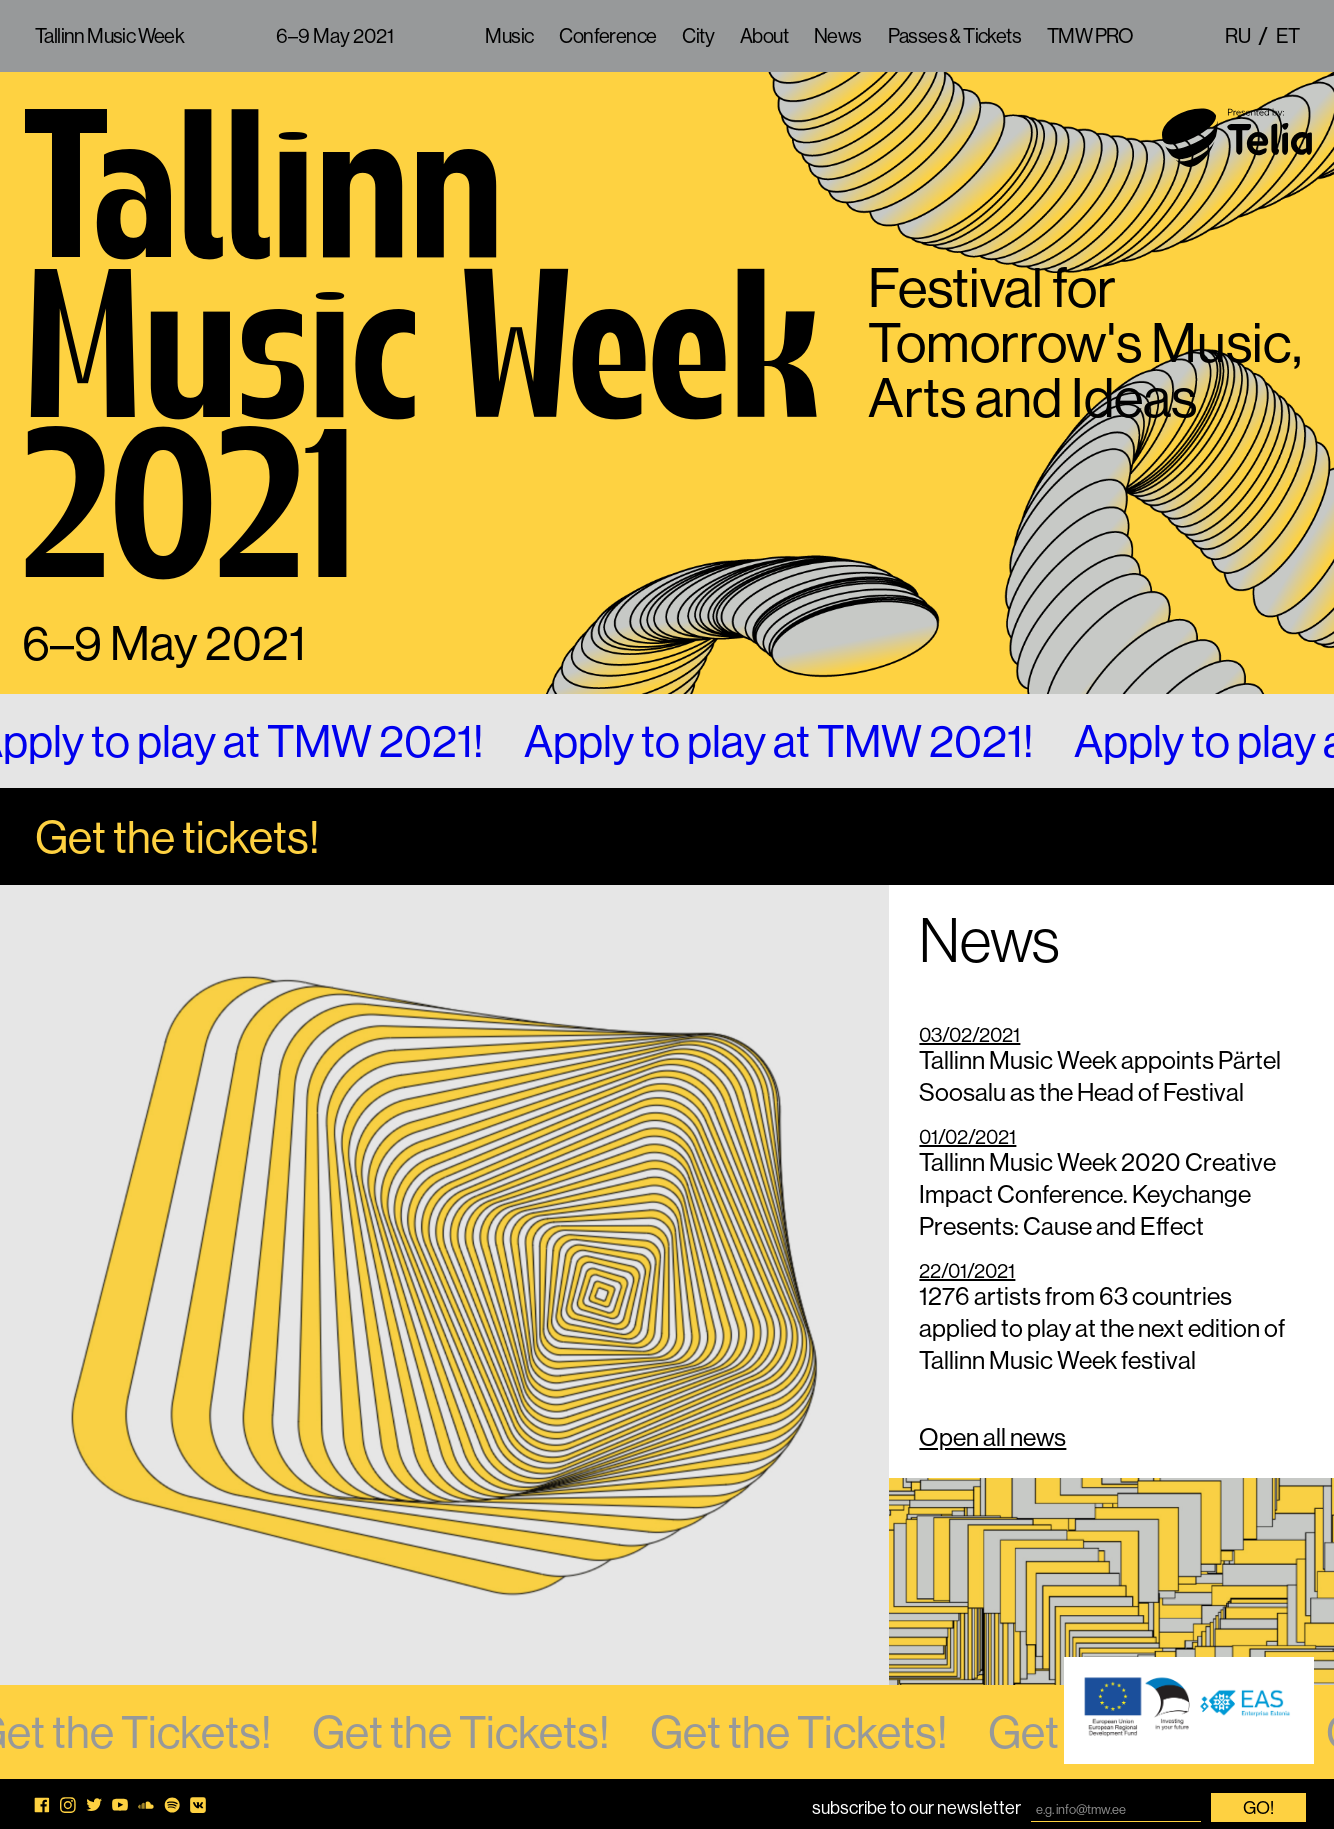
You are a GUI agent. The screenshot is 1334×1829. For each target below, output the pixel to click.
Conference (607, 35)
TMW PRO (1090, 35)
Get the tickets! (177, 836)
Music (509, 35)
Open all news (992, 1437)
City (698, 35)
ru (1237, 35)
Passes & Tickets (954, 35)
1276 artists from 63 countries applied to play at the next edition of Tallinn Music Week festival (1111, 1319)
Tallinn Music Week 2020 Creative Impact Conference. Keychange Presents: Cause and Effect (1111, 1185)
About (764, 35)
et (1287, 35)
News (838, 35)
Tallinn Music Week (109, 35)
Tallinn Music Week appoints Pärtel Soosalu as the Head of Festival (1111, 1067)
